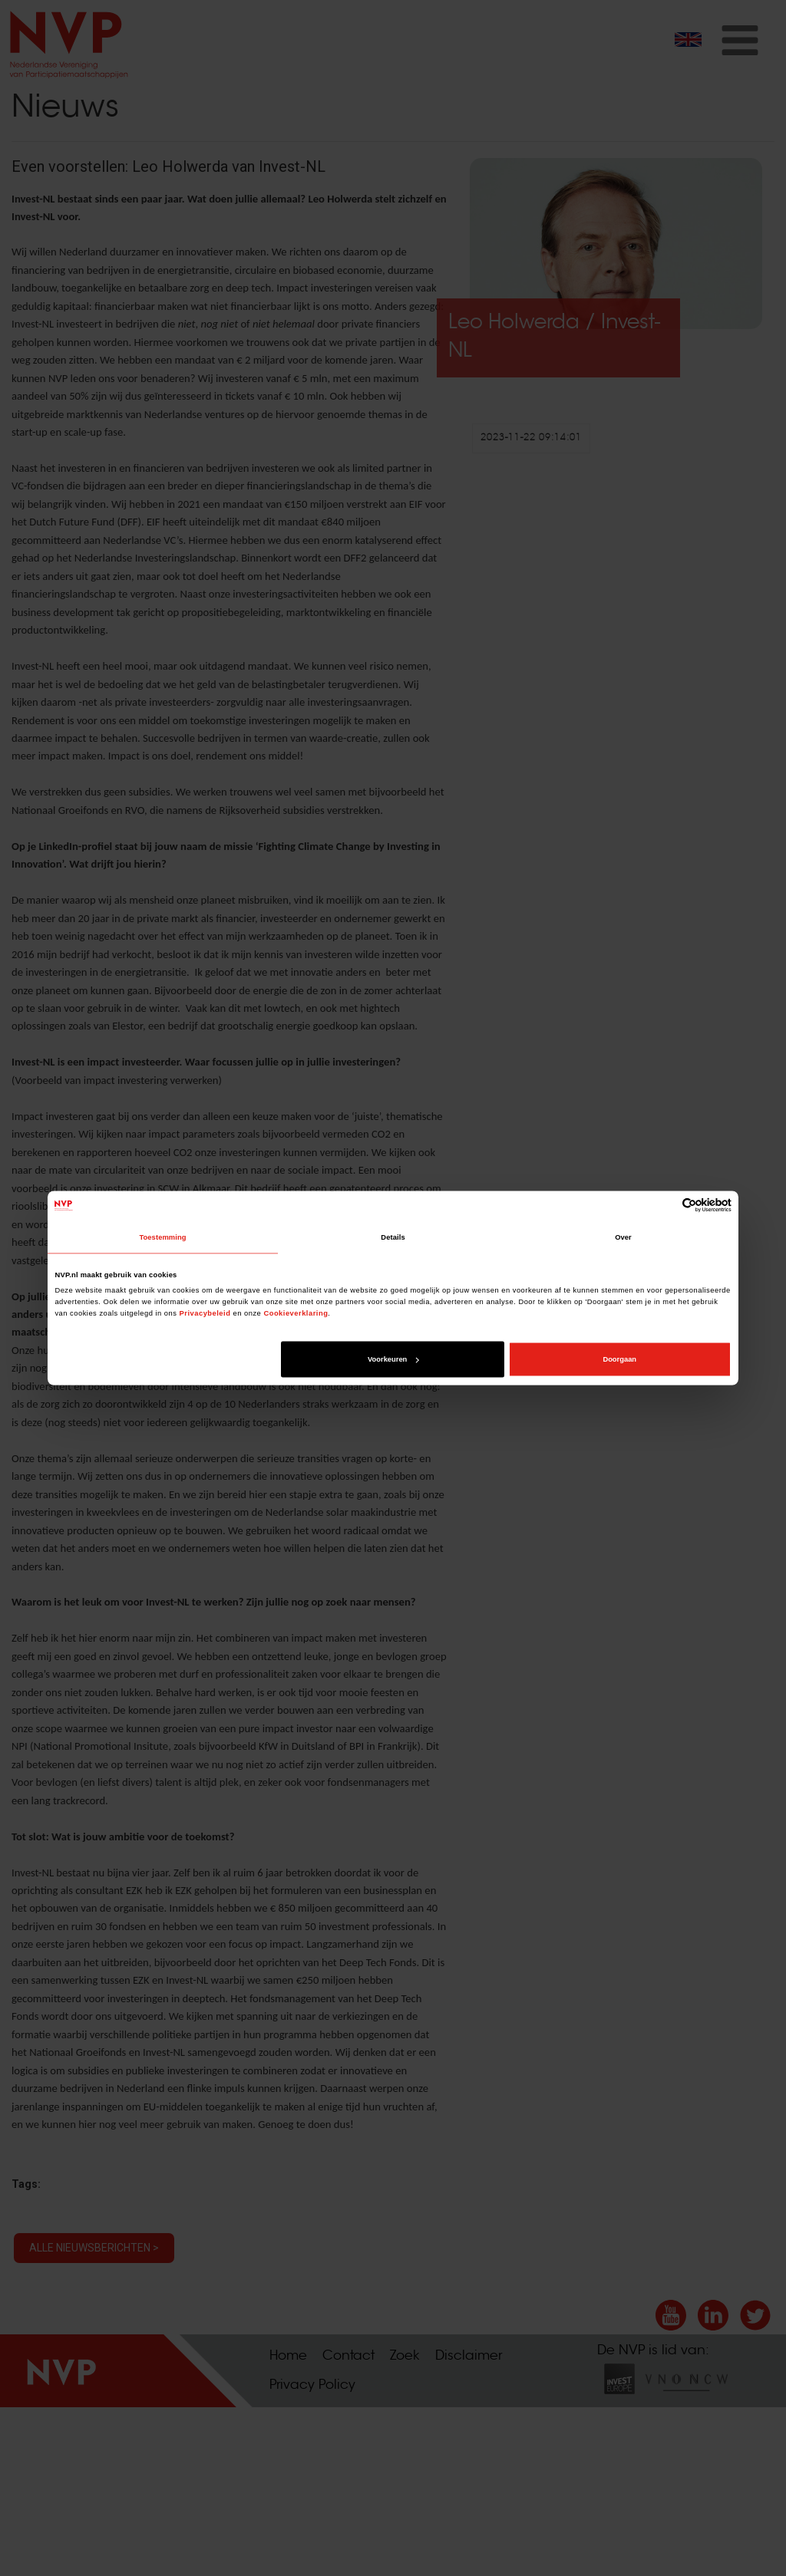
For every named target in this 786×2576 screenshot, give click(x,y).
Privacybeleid (205, 1312)
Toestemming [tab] (162, 1236)
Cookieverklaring (295, 1312)
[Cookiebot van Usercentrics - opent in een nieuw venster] (664, 1205)
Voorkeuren (393, 1359)
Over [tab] (623, 1236)
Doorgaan (619, 1359)
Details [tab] (393, 1236)
